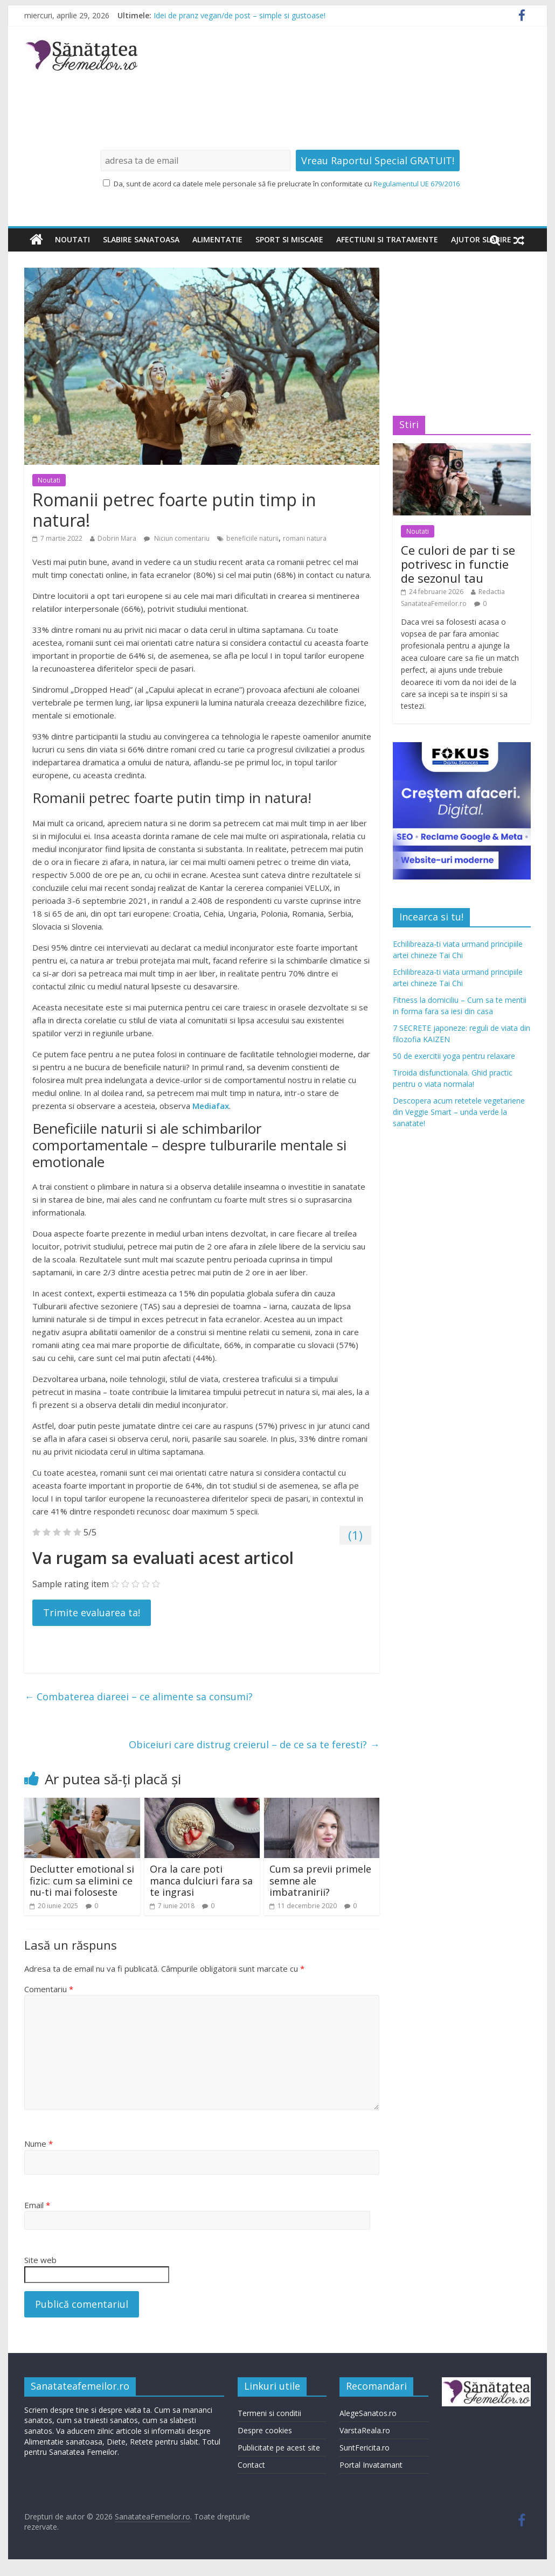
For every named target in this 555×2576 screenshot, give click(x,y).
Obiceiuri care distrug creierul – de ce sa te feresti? (254, 1744)
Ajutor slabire (481, 239)
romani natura (305, 538)
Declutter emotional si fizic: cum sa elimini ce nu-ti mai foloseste (82, 1880)
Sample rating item (70, 1584)
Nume (38, 2143)
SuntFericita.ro (364, 2447)
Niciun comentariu (177, 538)
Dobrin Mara (117, 538)
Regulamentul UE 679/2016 (416, 184)
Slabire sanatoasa (141, 239)
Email (37, 2205)
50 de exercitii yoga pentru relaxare (454, 1056)
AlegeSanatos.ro (368, 2413)
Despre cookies (265, 2430)
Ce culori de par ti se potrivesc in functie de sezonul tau (458, 564)
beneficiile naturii (252, 538)
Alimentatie (217, 239)
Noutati (72, 239)
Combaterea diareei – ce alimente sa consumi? (138, 1696)
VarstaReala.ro (364, 2430)
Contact (251, 2465)
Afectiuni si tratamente (387, 239)
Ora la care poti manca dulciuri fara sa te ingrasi (201, 1880)
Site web (40, 2259)
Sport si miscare (289, 239)
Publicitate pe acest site (279, 2447)
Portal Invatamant (371, 2465)
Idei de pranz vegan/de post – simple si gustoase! (239, 15)
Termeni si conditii (269, 2413)
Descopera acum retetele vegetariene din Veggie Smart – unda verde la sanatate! (459, 1111)
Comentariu (48, 1989)
